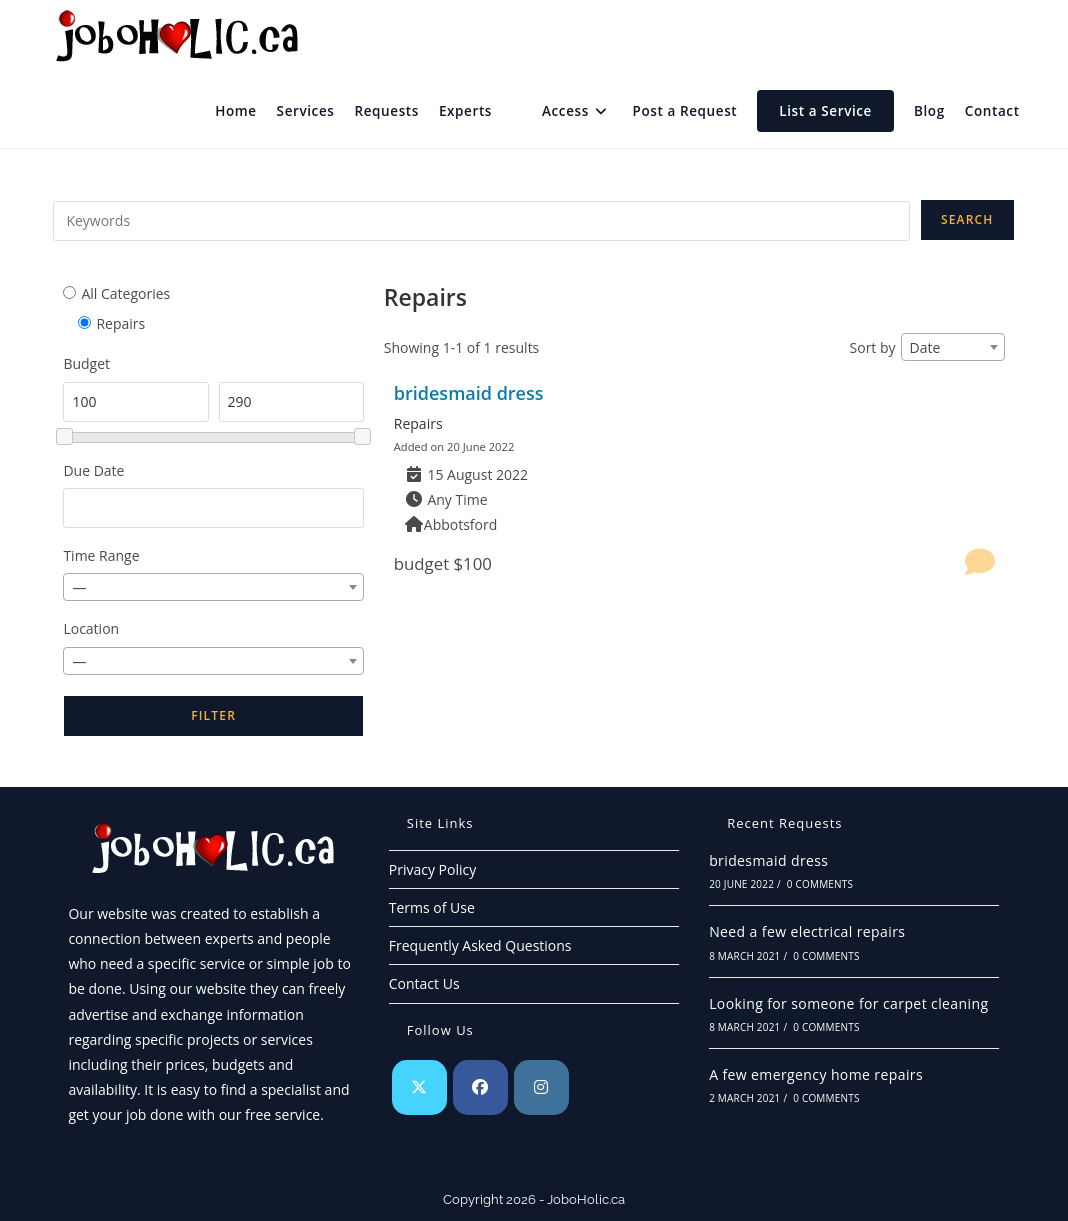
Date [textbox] (925, 347)
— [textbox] (79, 587)
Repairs (418, 423)
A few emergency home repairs (816, 1074)
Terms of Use (432, 907)
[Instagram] (541, 1087)
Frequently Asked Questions (480, 945)
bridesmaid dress (469, 393)
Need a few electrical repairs (807, 931)
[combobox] (213, 587)
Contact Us (424, 983)
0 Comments (820, 884)
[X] (419, 1087)
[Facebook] (480, 1087)
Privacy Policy (432, 869)
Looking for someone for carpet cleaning (848, 1003)
